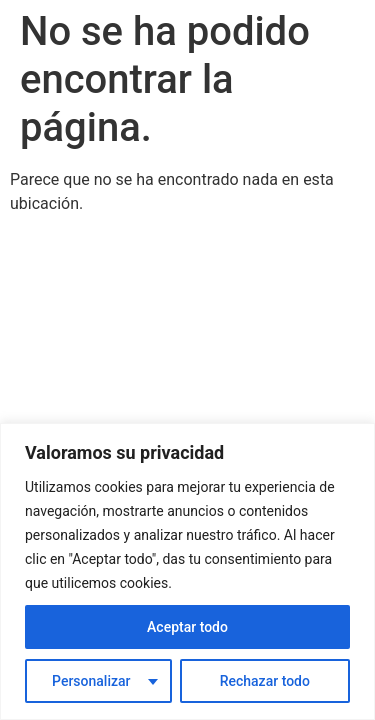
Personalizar (91, 681)
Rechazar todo (265, 681)
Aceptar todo (187, 627)
